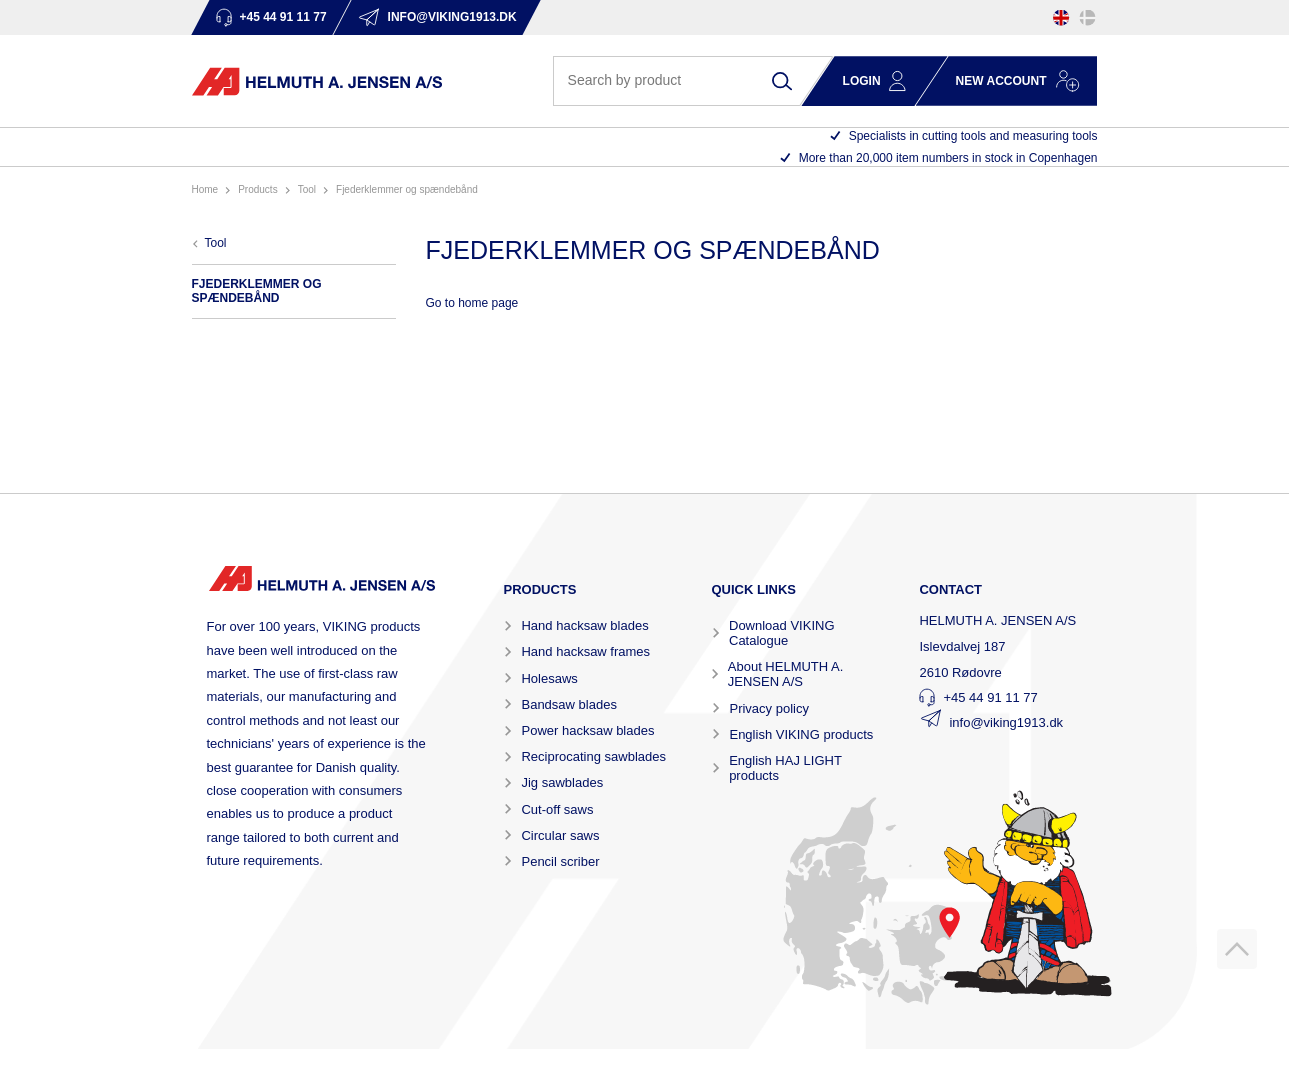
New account (1001, 81)
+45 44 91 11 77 (990, 697)
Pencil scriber (560, 861)
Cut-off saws (557, 809)
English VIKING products (801, 734)
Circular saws (560, 835)
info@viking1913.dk (1006, 722)
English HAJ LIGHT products (785, 768)
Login (862, 81)
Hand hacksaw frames (585, 651)
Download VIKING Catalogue (782, 633)
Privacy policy (768, 708)
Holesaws (549, 678)
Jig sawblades (562, 782)
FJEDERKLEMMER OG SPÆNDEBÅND (407, 189)
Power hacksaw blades (587, 730)
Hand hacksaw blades (584, 625)
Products (257, 189)
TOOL (307, 189)
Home (205, 189)
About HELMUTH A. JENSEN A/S (786, 674)
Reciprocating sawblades (593, 756)
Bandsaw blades (568, 704)
